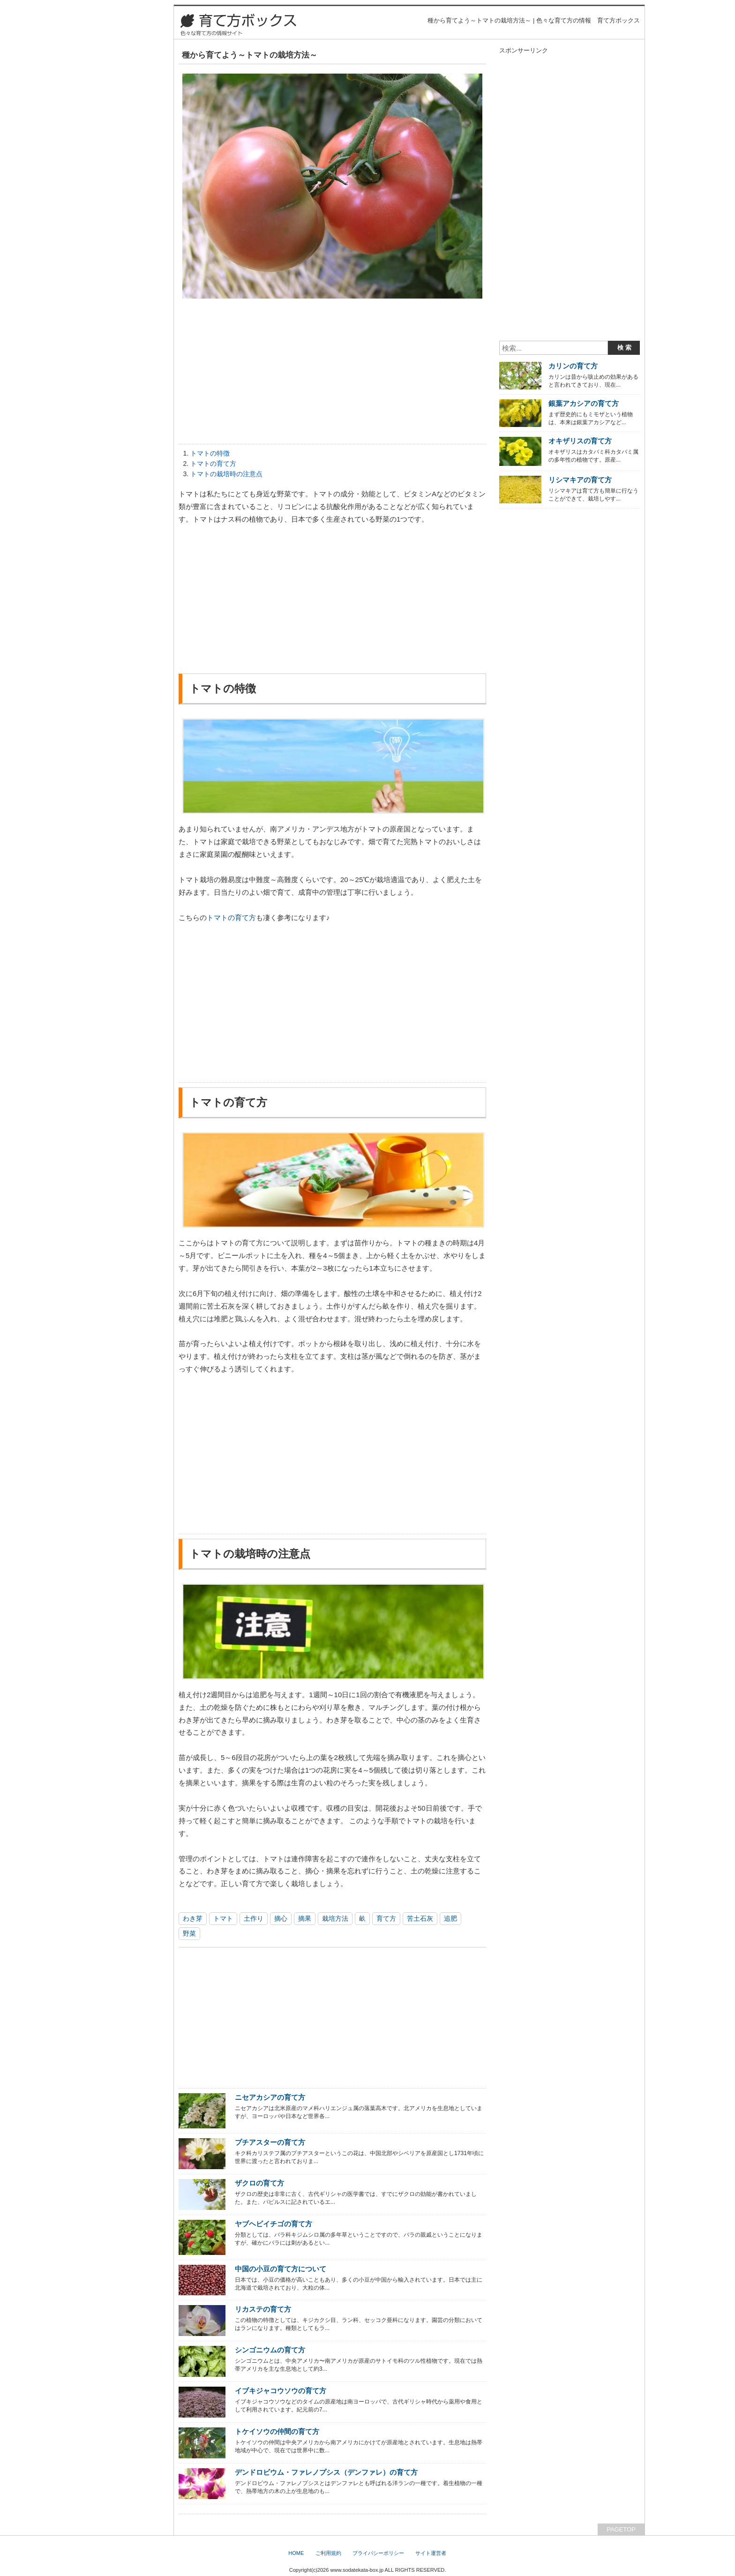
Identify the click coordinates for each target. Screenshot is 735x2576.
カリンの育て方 (573, 366)
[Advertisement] (332, 373)
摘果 (304, 1918)
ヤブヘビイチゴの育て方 (273, 2224)
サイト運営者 (430, 2553)
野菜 (189, 1933)
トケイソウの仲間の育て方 (277, 2431)
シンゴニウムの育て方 (270, 2350)
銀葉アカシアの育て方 (583, 403)
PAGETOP (621, 2529)
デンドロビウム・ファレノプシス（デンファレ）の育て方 (326, 2472)
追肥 (450, 1918)
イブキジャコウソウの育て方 (280, 2391)
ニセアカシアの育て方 (270, 2097)
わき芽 (192, 1918)
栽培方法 (335, 1918)
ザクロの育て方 (259, 2183)
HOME (296, 2553)
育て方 (386, 1918)
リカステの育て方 (263, 2309)
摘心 (280, 1918)
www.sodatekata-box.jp (356, 2570)
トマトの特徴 (210, 453)
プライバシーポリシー (378, 2553)
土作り (253, 1918)
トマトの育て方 (213, 463)
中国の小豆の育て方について (280, 2269)
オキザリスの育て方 (580, 441)
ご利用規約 (328, 2553)
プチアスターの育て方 (270, 2142)
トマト (223, 1918)
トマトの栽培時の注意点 (226, 474)
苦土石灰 (420, 1918)
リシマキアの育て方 (580, 480)
